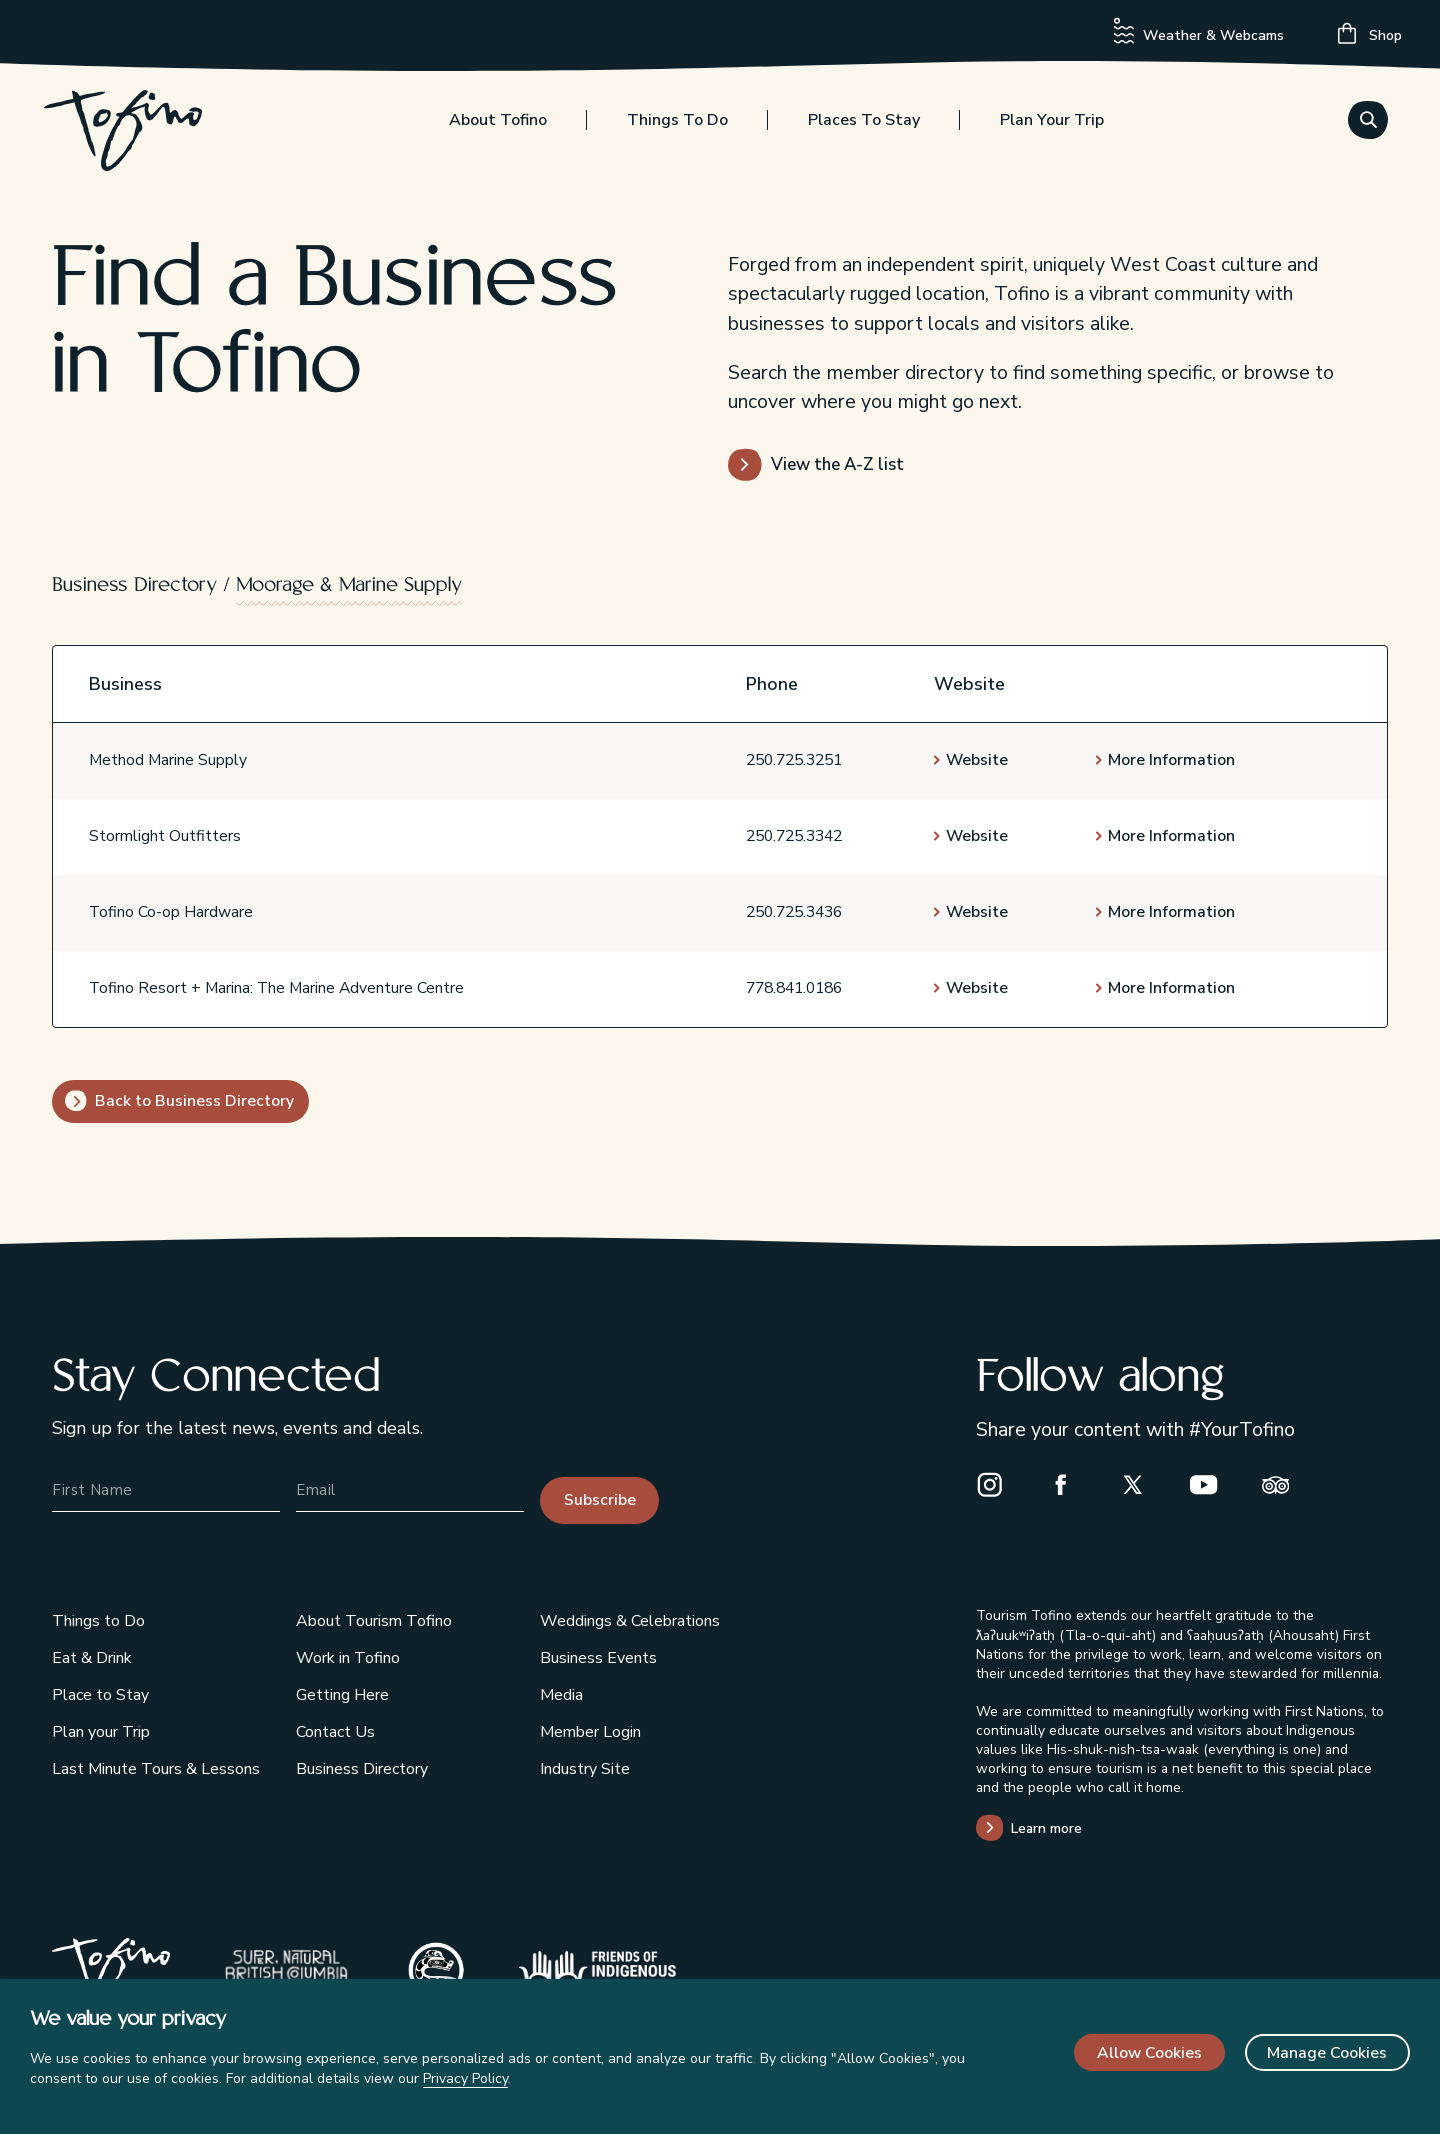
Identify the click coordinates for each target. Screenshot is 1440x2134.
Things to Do (98, 1621)
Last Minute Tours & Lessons (156, 1769)
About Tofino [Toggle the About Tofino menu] (498, 127)
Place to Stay (100, 1695)
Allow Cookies (1149, 2053)
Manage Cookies (1327, 2053)
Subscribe (600, 1500)
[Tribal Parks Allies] (437, 1971)
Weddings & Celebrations (630, 1621)
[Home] (131, 139)
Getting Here (342, 1695)
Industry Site (585, 1769)
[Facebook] (1069, 1484)
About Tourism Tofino (374, 1621)
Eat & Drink (92, 1658)
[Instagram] (998, 1484)
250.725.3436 (794, 912)
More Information (1171, 760)
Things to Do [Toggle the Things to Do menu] (677, 127)
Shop (1370, 33)
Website (977, 760)
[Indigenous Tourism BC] (597, 1971)
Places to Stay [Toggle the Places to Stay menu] (864, 127)
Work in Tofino (348, 1658)
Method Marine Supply (168, 760)
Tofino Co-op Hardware (171, 912)
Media (561, 1695)
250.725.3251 (794, 760)
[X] (1141, 1484)
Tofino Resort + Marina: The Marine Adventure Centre (276, 988)
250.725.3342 (794, 836)
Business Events (598, 1658)
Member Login (590, 1732)
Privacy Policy (465, 2078)
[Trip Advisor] (1284, 1484)
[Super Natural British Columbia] (286, 1971)
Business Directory (134, 586)
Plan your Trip (101, 1732)
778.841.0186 (794, 988)
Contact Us (335, 1732)
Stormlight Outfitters (165, 836)
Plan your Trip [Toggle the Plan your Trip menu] (1052, 127)
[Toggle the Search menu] (1368, 125)
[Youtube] (1212, 1484)
